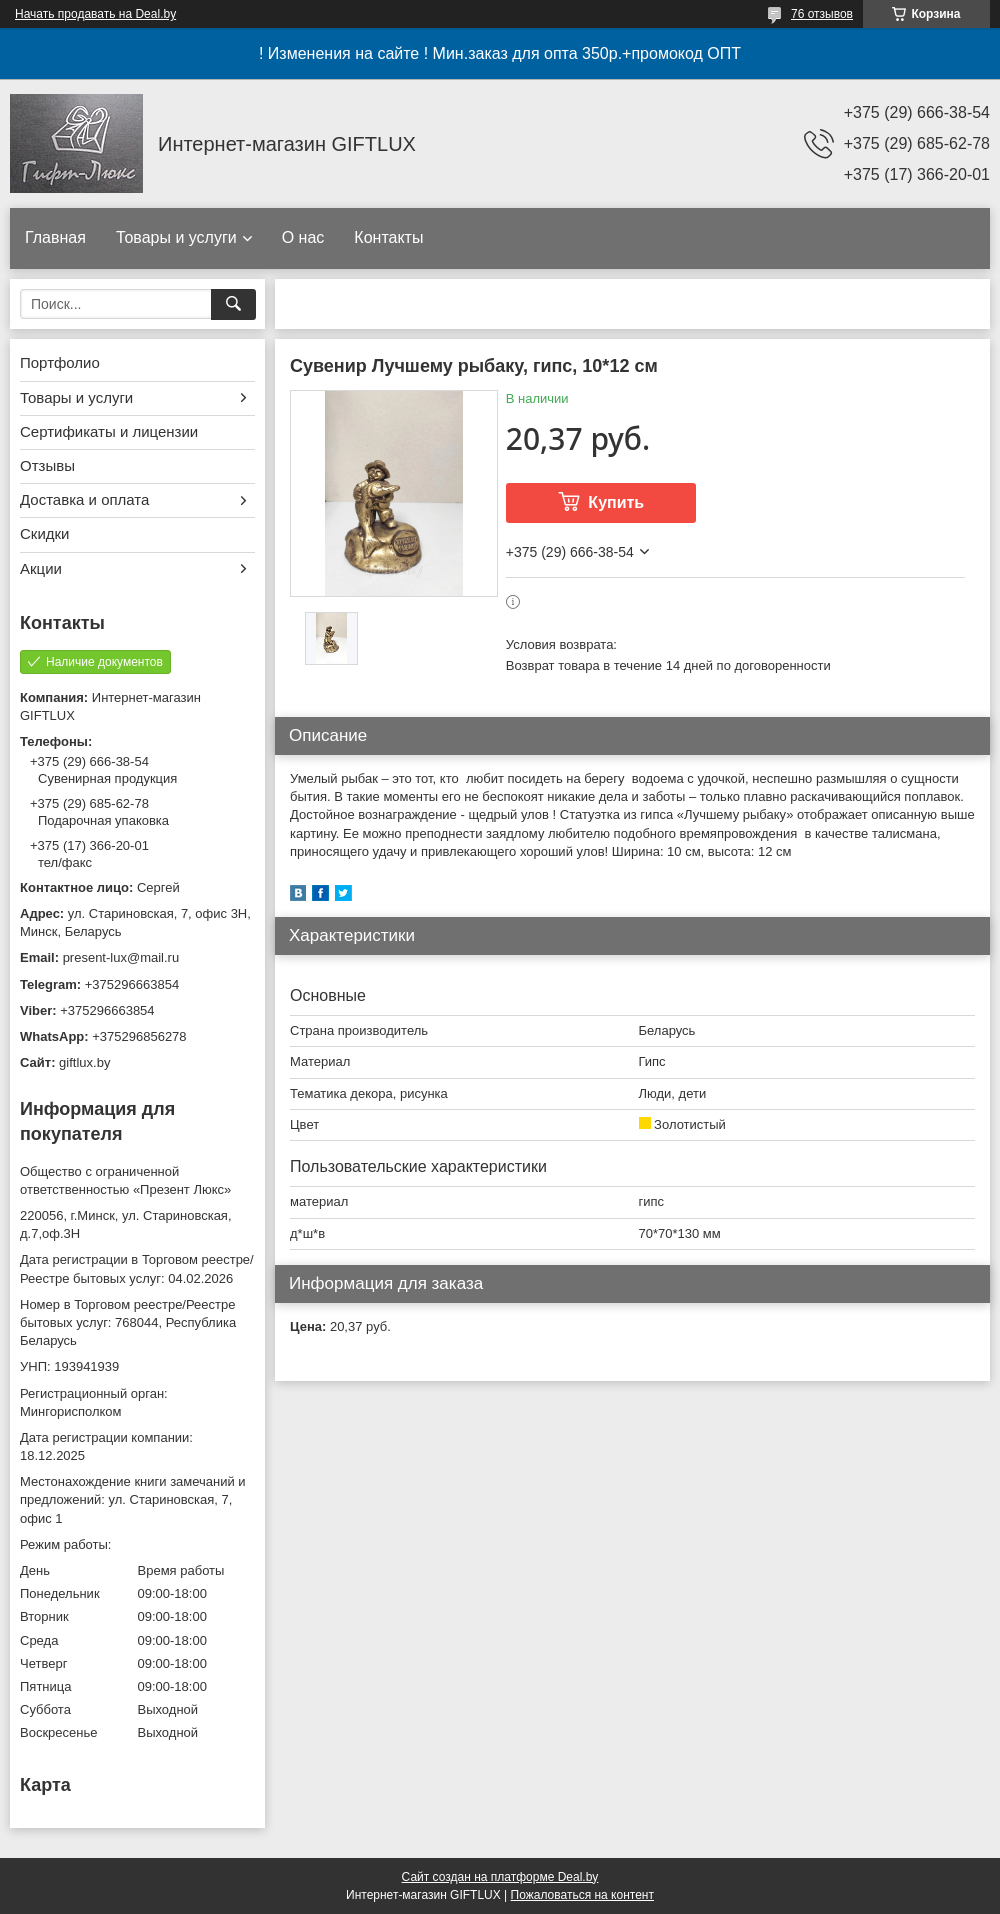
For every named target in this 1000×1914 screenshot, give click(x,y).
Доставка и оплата (84, 499)
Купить (616, 502)
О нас (303, 237)
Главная (55, 237)
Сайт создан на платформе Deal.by (500, 1877)
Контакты (388, 237)
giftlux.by (84, 1062)
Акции (41, 568)
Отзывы (47, 465)
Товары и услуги (176, 237)
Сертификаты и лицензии (109, 431)
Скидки (44, 533)
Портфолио (60, 362)
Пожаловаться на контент (582, 1895)
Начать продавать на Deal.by (95, 14)
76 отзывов (822, 14)
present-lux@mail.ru (121, 957)
